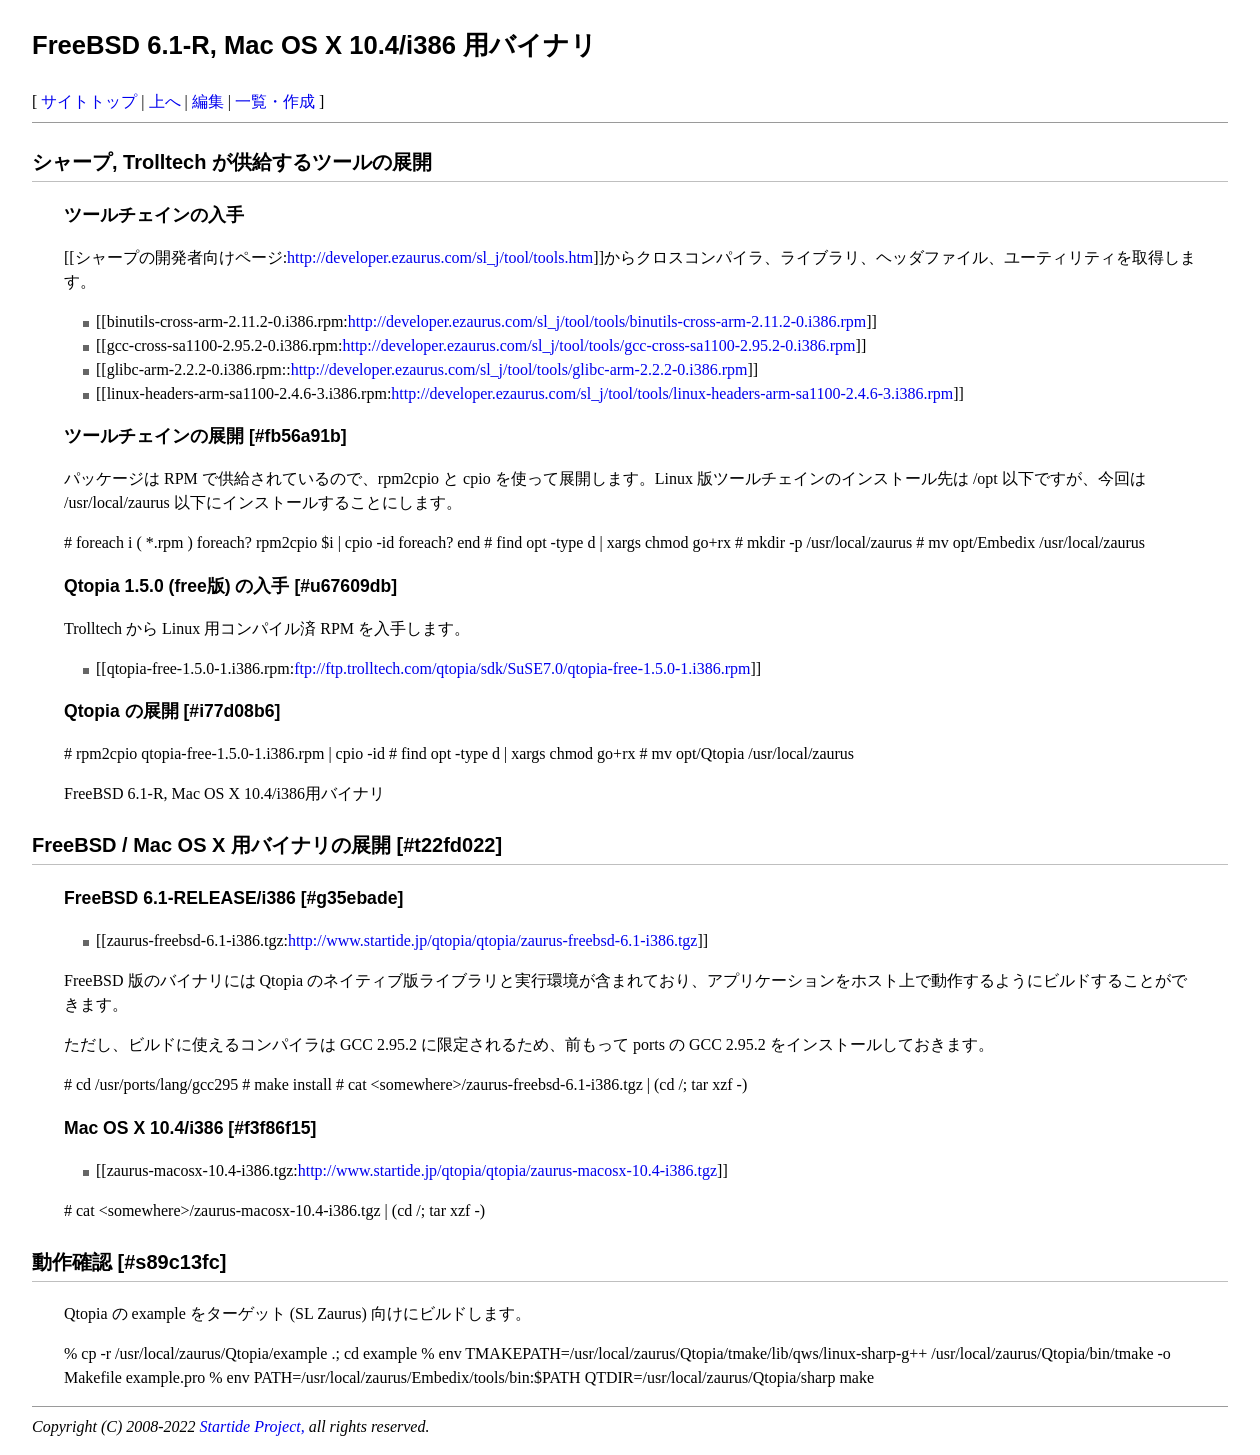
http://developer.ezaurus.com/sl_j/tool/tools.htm (440, 257)
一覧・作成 (275, 101)
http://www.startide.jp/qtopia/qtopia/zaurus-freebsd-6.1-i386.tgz (493, 940)
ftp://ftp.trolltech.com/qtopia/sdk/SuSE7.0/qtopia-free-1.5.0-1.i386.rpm (522, 668)
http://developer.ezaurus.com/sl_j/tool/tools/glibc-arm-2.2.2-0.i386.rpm (519, 369)
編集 (208, 101)
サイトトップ (89, 101)
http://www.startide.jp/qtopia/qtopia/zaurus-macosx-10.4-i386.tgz (507, 1170)
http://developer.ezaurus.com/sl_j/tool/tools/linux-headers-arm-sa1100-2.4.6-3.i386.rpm (672, 393)
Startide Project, (254, 1426)
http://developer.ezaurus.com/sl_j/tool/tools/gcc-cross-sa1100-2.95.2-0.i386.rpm (598, 345)
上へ (165, 101)
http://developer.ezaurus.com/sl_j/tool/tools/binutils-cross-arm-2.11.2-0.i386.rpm (607, 321)
